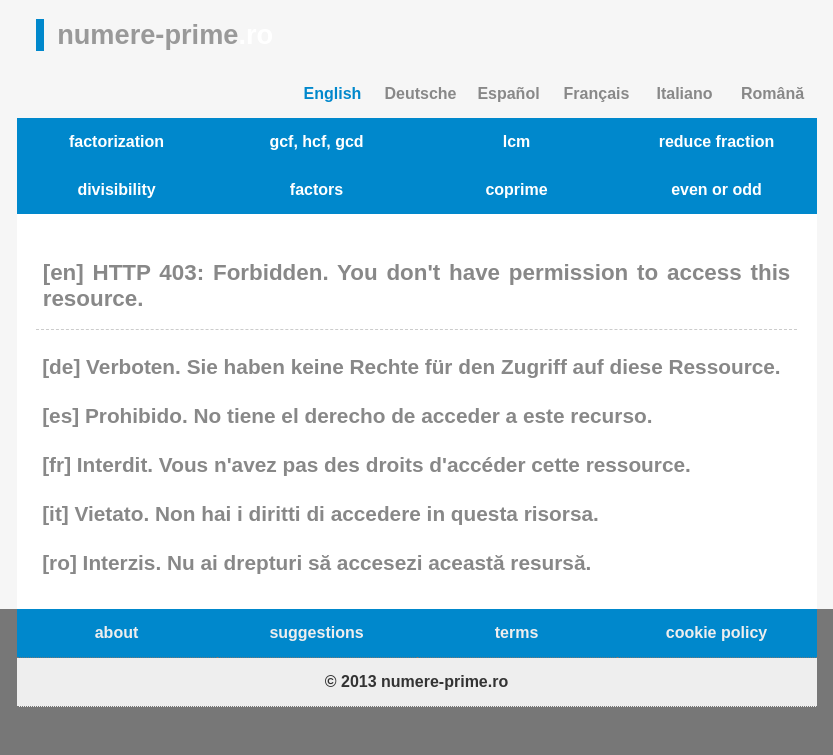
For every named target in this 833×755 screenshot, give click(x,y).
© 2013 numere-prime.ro (416, 681)
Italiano (684, 93)
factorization (116, 141)
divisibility (116, 189)
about (117, 632)
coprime (516, 189)
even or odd (716, 189)
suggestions (316, 632)
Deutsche (420, 93)
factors (316, 189)
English (333, 93)
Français (597, 93)
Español (508, 93)
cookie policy (716, 632)
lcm (517, 141)
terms (517, 632)
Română (772, 93)
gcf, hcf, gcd (316, 141)
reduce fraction (717, 141)
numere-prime (165, 34)
